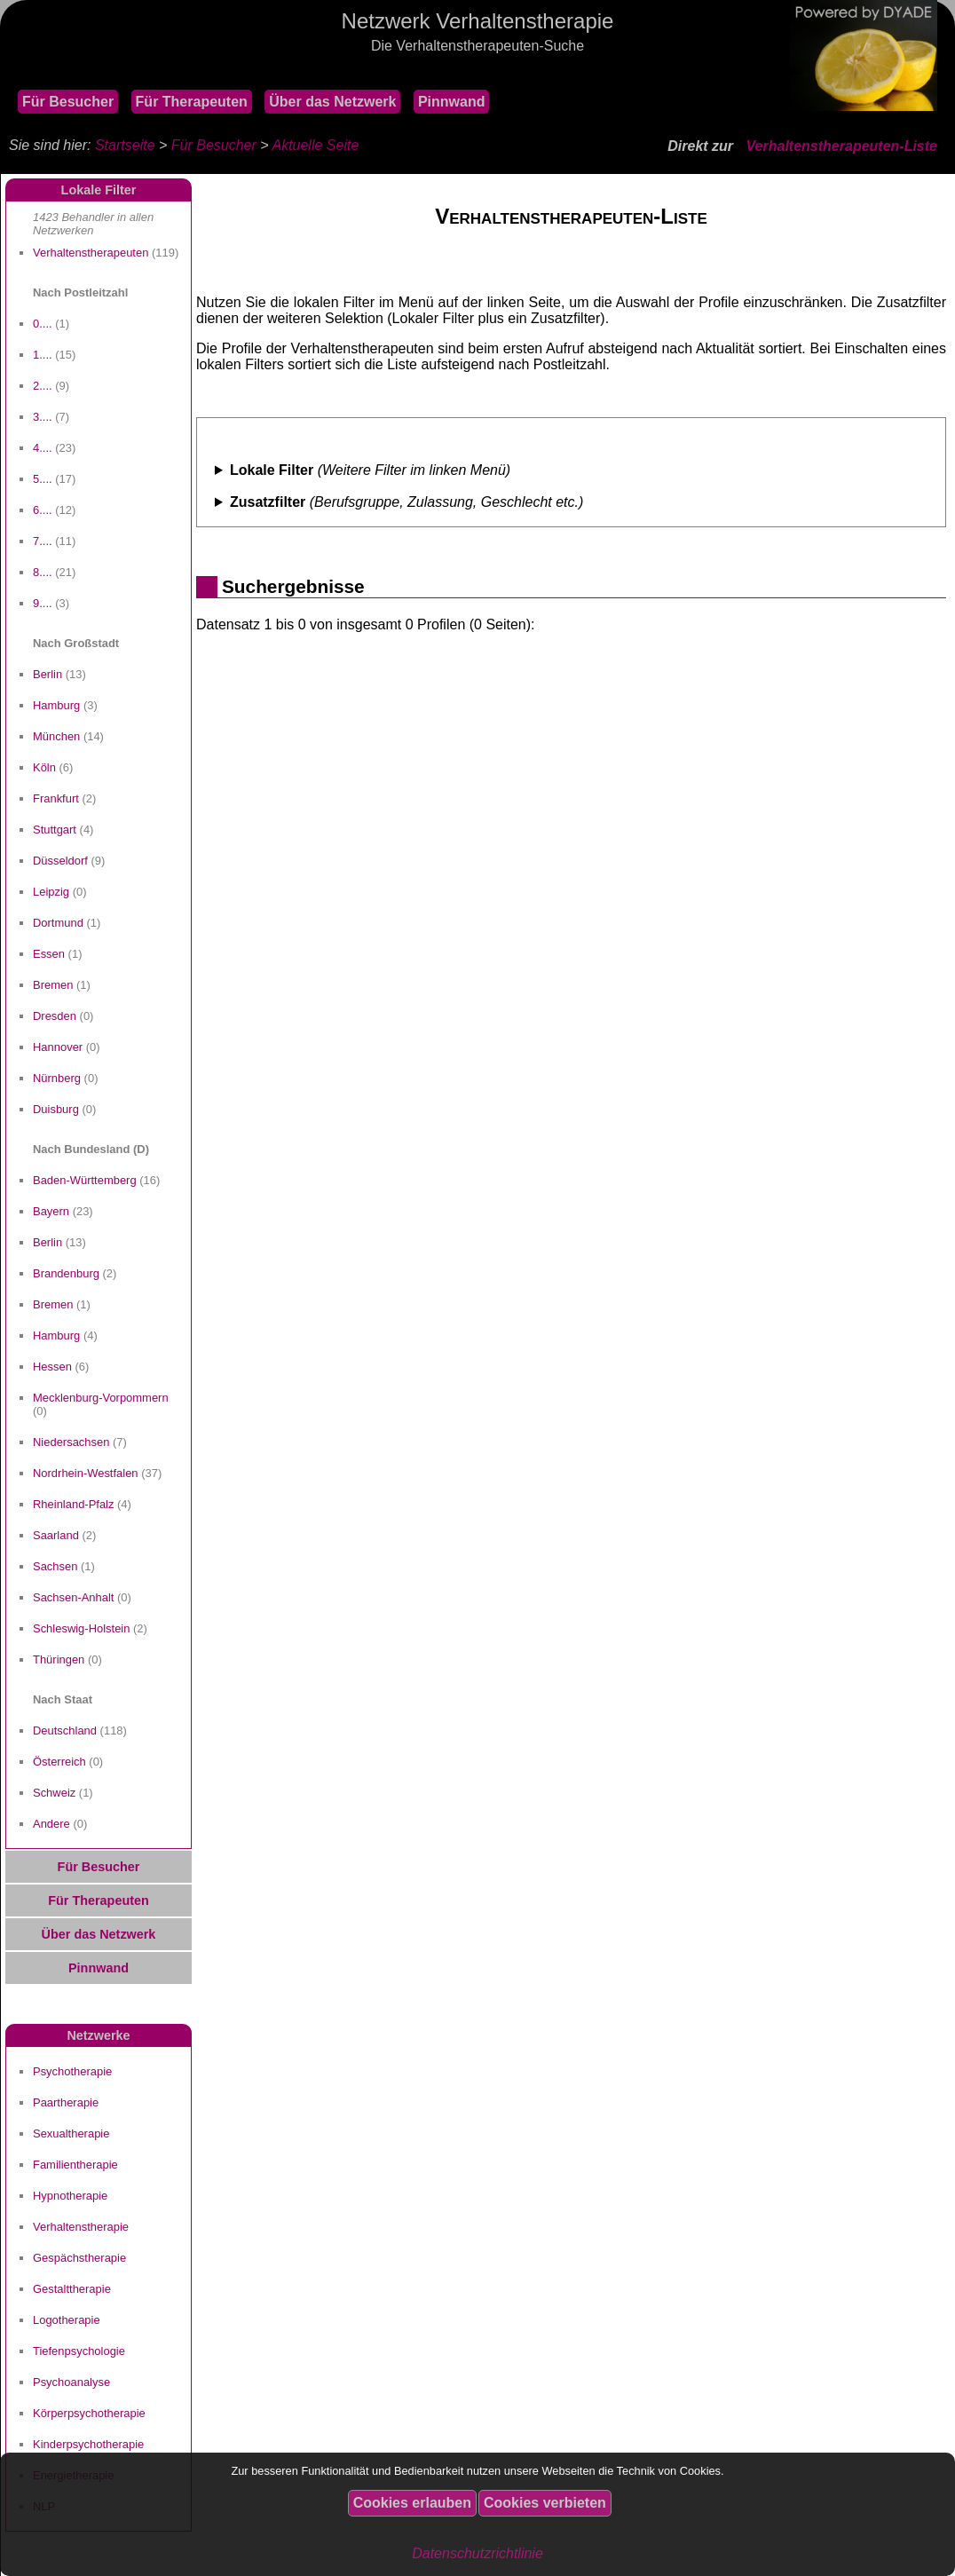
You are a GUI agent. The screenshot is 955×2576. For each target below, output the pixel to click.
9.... (42, 603)
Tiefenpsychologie (79, 2351)
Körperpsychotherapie (89, 2413)
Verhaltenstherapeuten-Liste (841, 146)
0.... (42, 323)
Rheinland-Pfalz (73, 1504)
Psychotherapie (72, 2071)
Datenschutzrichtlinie (477, 2553)
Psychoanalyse (71, 2382)
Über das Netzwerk (332, 101)
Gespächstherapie (79, 2257)
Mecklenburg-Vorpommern (101, 1397)
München (56, 736)
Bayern (51, 1211)
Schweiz (54, 1792)
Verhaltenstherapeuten (90, 252)
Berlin (47, 674)
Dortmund (58, 922)
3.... (42, 416)
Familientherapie (75, 2164)
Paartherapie (66, 2102)
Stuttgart (54, 829)
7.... (42, 541)
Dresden (54, 1016)
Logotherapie (66, 2320)
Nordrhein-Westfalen (85, 1473)
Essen (49, 953)
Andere (51, 1823)
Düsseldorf (60, 860)
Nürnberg (57, 1078)
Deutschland (65, 1730)
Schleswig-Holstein (81, 1628)
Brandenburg (66, 1273)
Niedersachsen (71, 1442)
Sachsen (55, 1566)
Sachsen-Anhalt (73, 1597)
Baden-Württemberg (85, 1180)
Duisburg (56, 1109)
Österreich (59, 1761)
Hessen (52, 1366)
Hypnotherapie (70, 2195)
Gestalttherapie (72, 2288)
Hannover (58, 1047)
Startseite (125, 145)
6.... (42, 510)
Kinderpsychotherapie (88, 2444)
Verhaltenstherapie (81, 2226)
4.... (42, 447)
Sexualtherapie (71, 2133)
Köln (44, 767)
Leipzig (51, 891)
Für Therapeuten (192, 101)
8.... (42, 572)
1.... (42, 354)
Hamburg (56, 705)
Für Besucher (68, 101)
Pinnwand (451, 101)
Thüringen (58, 1659)
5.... (42, 479)
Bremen (53, 985)
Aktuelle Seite (315, 145)
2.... (42, 385)
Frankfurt (56, 798)
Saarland (56, 1535)
